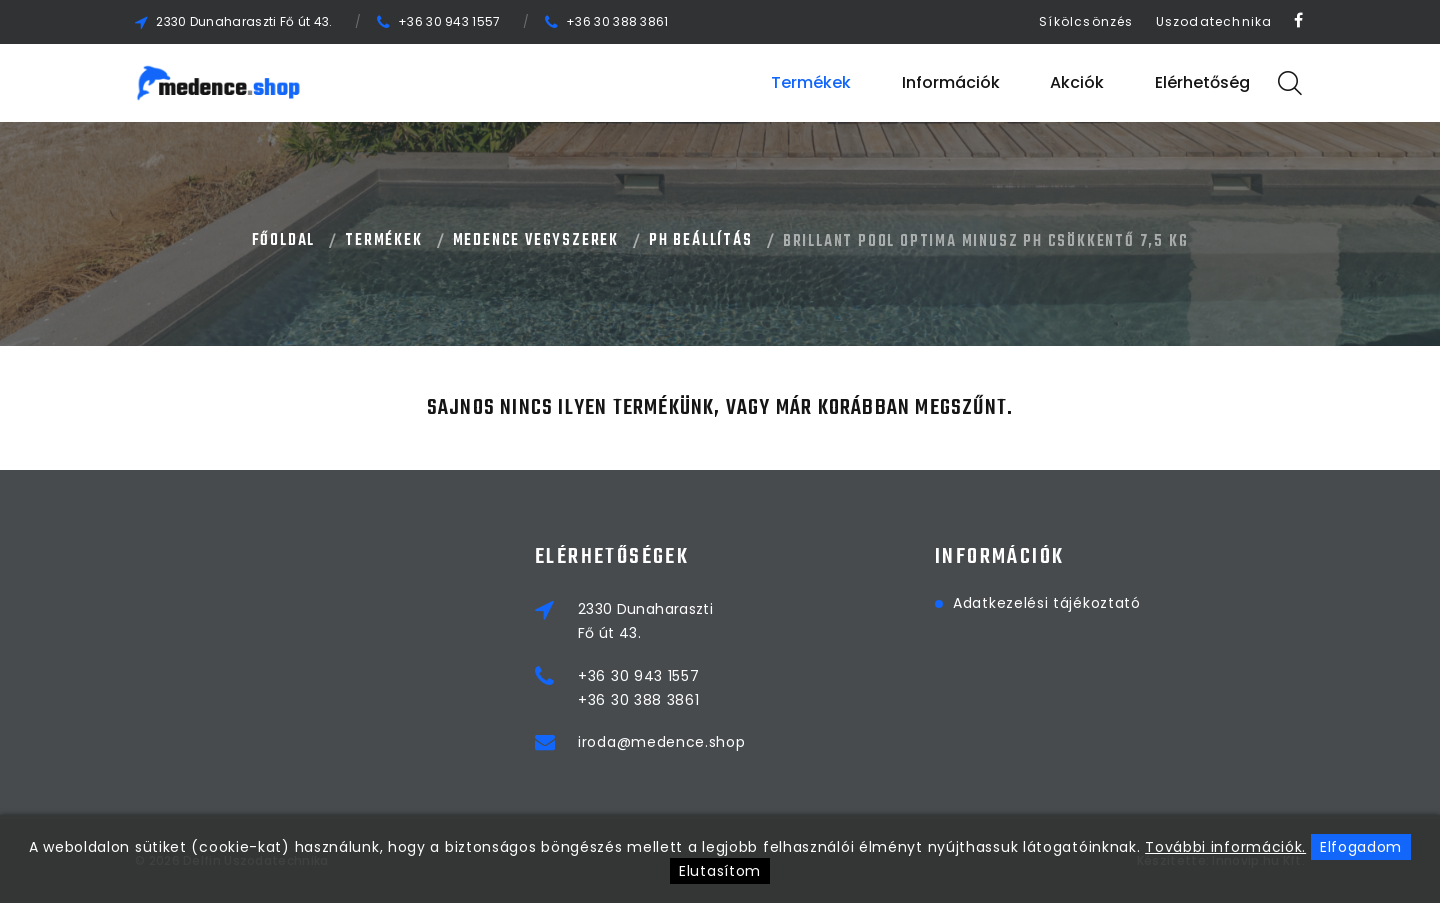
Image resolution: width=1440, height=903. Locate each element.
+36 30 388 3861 (617, 21)
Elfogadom (1361, 847)
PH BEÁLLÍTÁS (701, 241)
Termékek (811, 82)
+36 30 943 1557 (449, 21)
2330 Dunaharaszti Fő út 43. (244, 21)
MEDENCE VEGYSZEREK (536, 241)
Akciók (1077, 82)
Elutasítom (720, 871)
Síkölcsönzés (1086, 21)
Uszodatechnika (1214, 21)
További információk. (1225, 847)
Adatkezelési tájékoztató (1047, 603)
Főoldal (284, 241)
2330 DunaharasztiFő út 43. (645, 621)
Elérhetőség (1202, 82)
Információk (951, 82)
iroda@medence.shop (662, 742)
